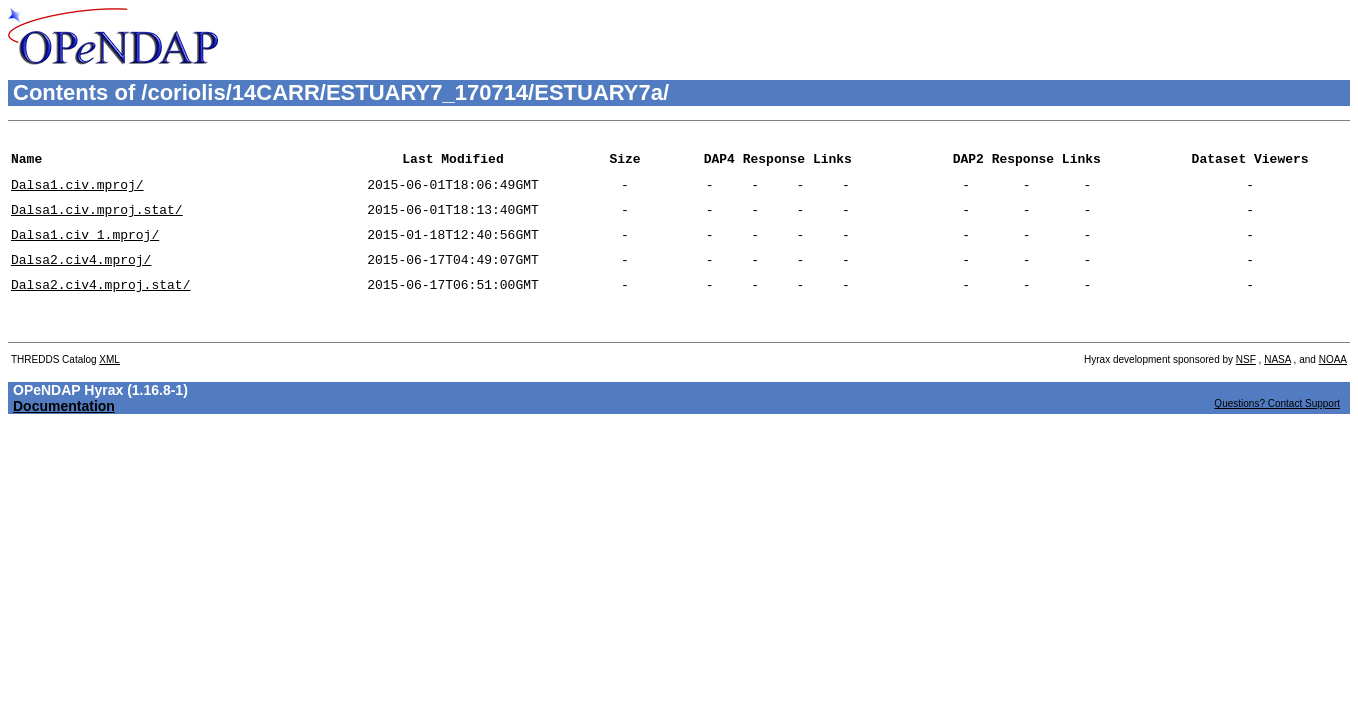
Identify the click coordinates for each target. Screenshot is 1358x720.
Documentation (64, 433)
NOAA (1333, 386)
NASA (1277, 386)
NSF (1246, 386)
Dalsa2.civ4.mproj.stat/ (100, 305)
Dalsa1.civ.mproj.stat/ (97, 221)
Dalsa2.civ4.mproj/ (81, 277)
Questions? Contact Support (1277, 430)
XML (109, 386)
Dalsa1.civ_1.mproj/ (85, 249)
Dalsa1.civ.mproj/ (77, 193)
